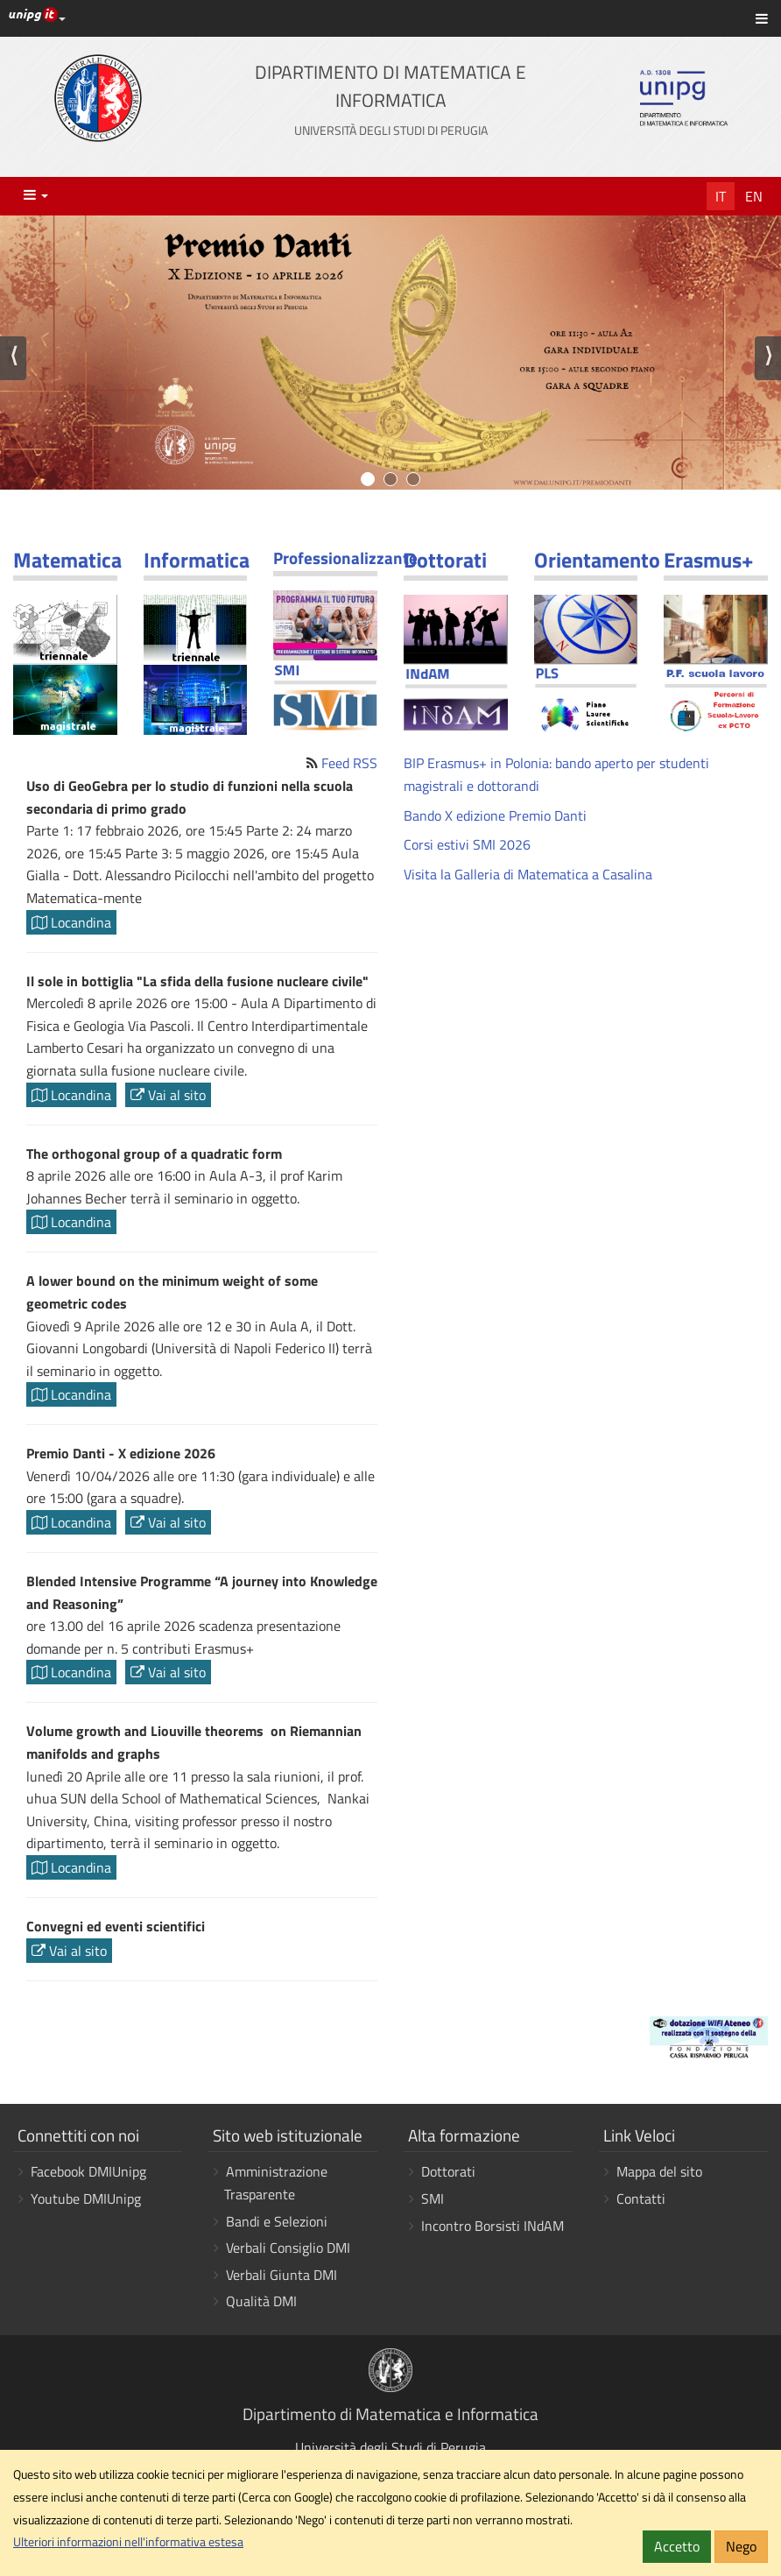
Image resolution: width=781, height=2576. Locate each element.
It (720, 196)
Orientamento (597, 559)
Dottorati (445, 559)
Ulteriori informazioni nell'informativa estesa (128, 2542)
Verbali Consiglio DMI (288, 2247)
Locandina (71, 922)
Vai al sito (168, 1094)
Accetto (677, 2546)
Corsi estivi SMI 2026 (467, 844)
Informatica (197, 559)
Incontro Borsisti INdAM (492, 2225)
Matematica (67, 559)
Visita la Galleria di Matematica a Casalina (528, 874)
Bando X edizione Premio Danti (495, 815)
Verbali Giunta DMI (281, 2274)
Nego (741, 2546)
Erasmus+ (708, 559)
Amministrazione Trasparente (275, 2183)
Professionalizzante (345, 557)
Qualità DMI (261, 2300)
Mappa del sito (659, 2171)
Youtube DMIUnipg (86, 2198)
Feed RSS (349, 762)
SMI (432, 2198)
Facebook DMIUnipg (88, 2171)
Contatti (640, 2198)
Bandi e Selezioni (276, 2221)
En (754, 196)
